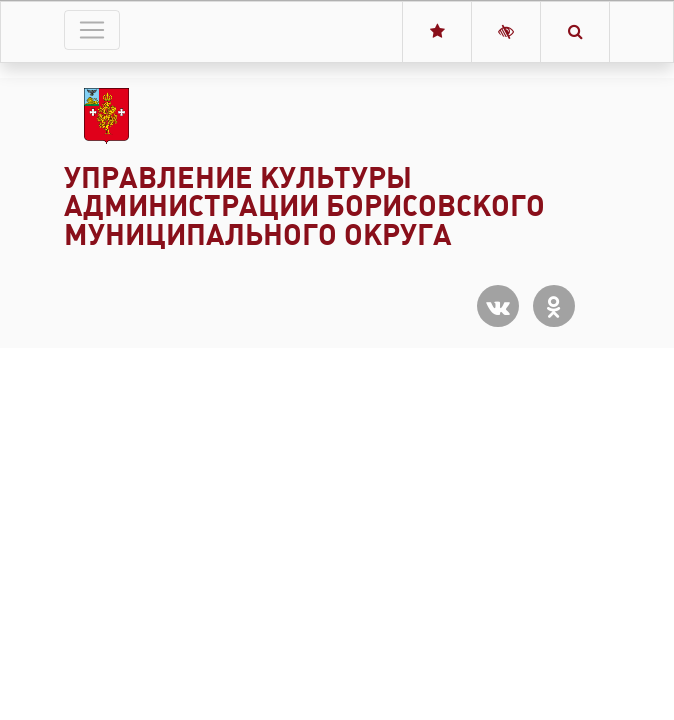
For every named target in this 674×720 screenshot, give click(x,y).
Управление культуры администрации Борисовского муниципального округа (304, 206)
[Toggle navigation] (92, 30)
